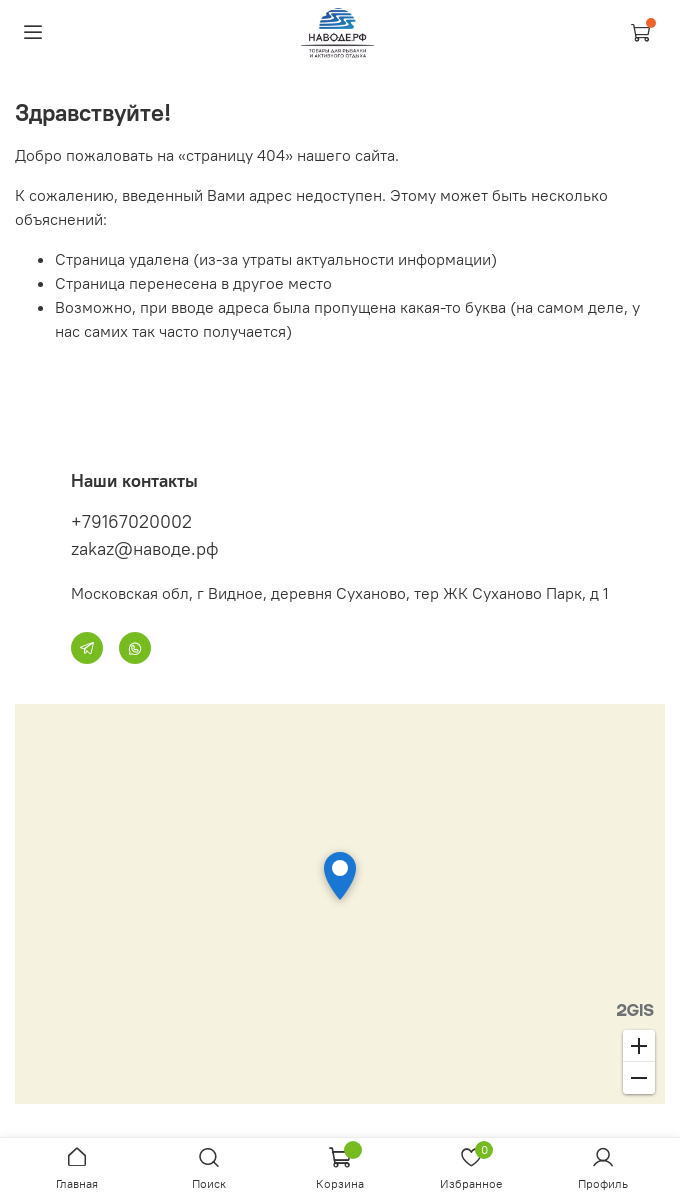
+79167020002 (131, 521)
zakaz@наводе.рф (145, 548)
